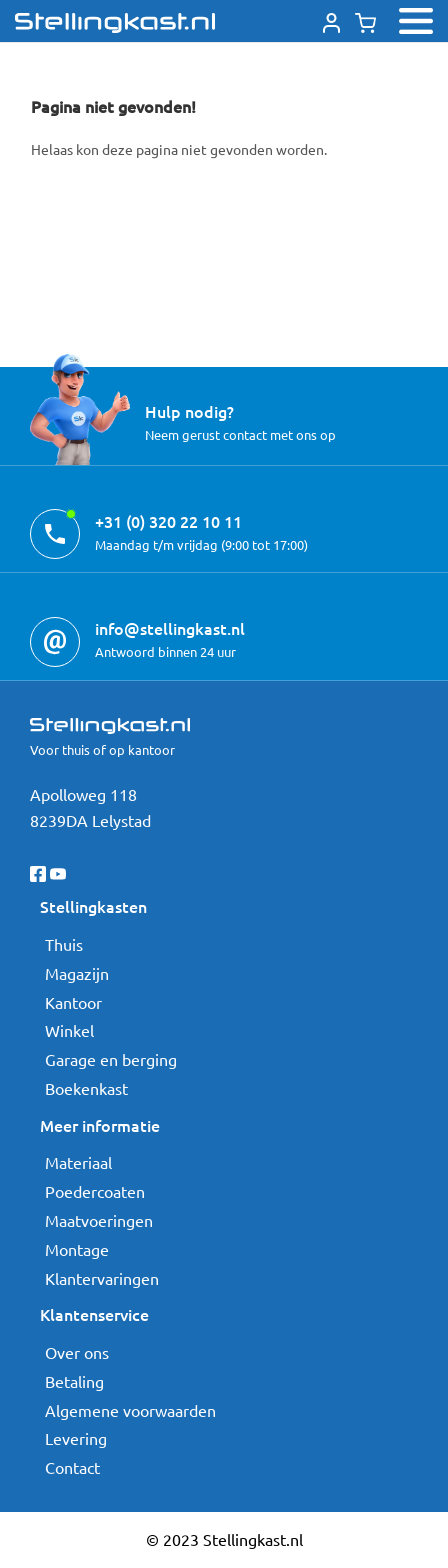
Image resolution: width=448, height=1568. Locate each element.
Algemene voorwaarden (130, 1410)
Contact (72, 1467)
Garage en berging (111, 1059)
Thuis (64, 944)
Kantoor (73, 1002)
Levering (76, 1438)
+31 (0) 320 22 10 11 (168, 521)
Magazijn (77, 973)
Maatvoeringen (99, 1220)
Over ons (77, 1352)
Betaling (74, 1381)
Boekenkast (86, 1088)
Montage (77, 1249)
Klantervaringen (102, 1278)
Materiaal (78, 1162)
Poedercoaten (95, 1191)
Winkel (69, 1030)
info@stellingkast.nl (170, 628)
